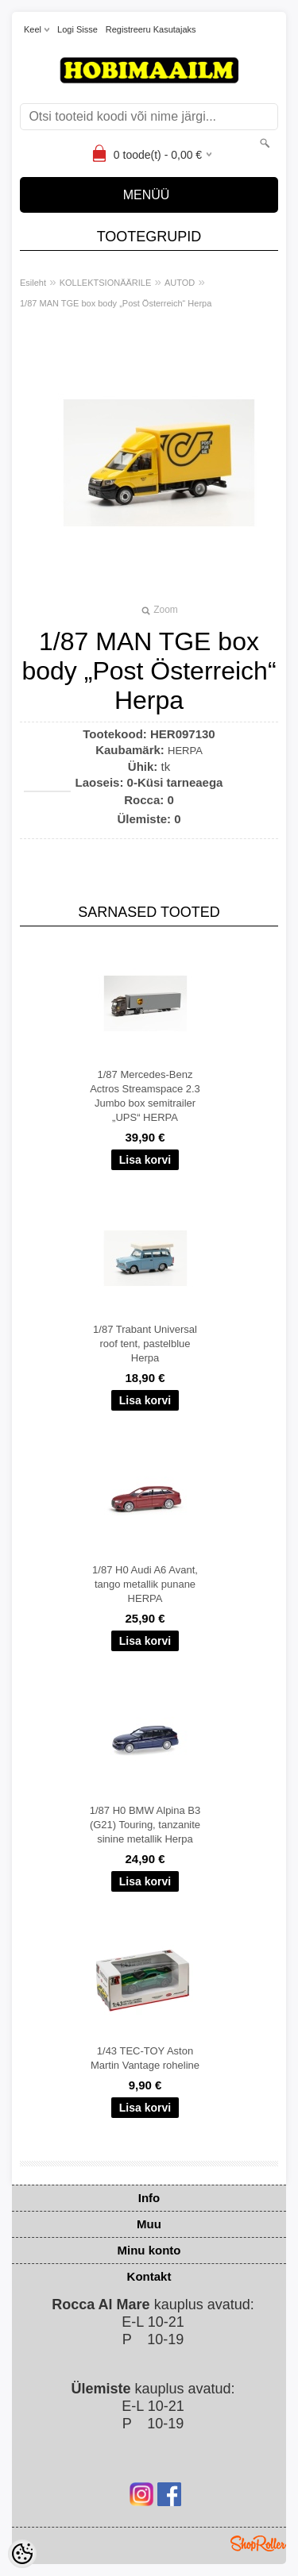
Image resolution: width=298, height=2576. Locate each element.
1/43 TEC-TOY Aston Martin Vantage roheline (145, 2058)
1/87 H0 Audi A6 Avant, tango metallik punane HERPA (145, 1584)
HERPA (185, 751)
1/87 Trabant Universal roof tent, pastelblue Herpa (145, 1343)
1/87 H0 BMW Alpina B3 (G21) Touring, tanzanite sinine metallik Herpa (145, 1824)
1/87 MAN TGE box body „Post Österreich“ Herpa (115, 303)
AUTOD (179, 282)
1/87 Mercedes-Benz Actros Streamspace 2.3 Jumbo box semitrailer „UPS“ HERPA (145, 1096)
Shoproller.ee (258, 2543)
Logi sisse (77, 29)
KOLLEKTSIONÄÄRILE (106, 282)
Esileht (33, 282)
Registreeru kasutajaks (151, 29)
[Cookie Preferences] (22, 2553)
